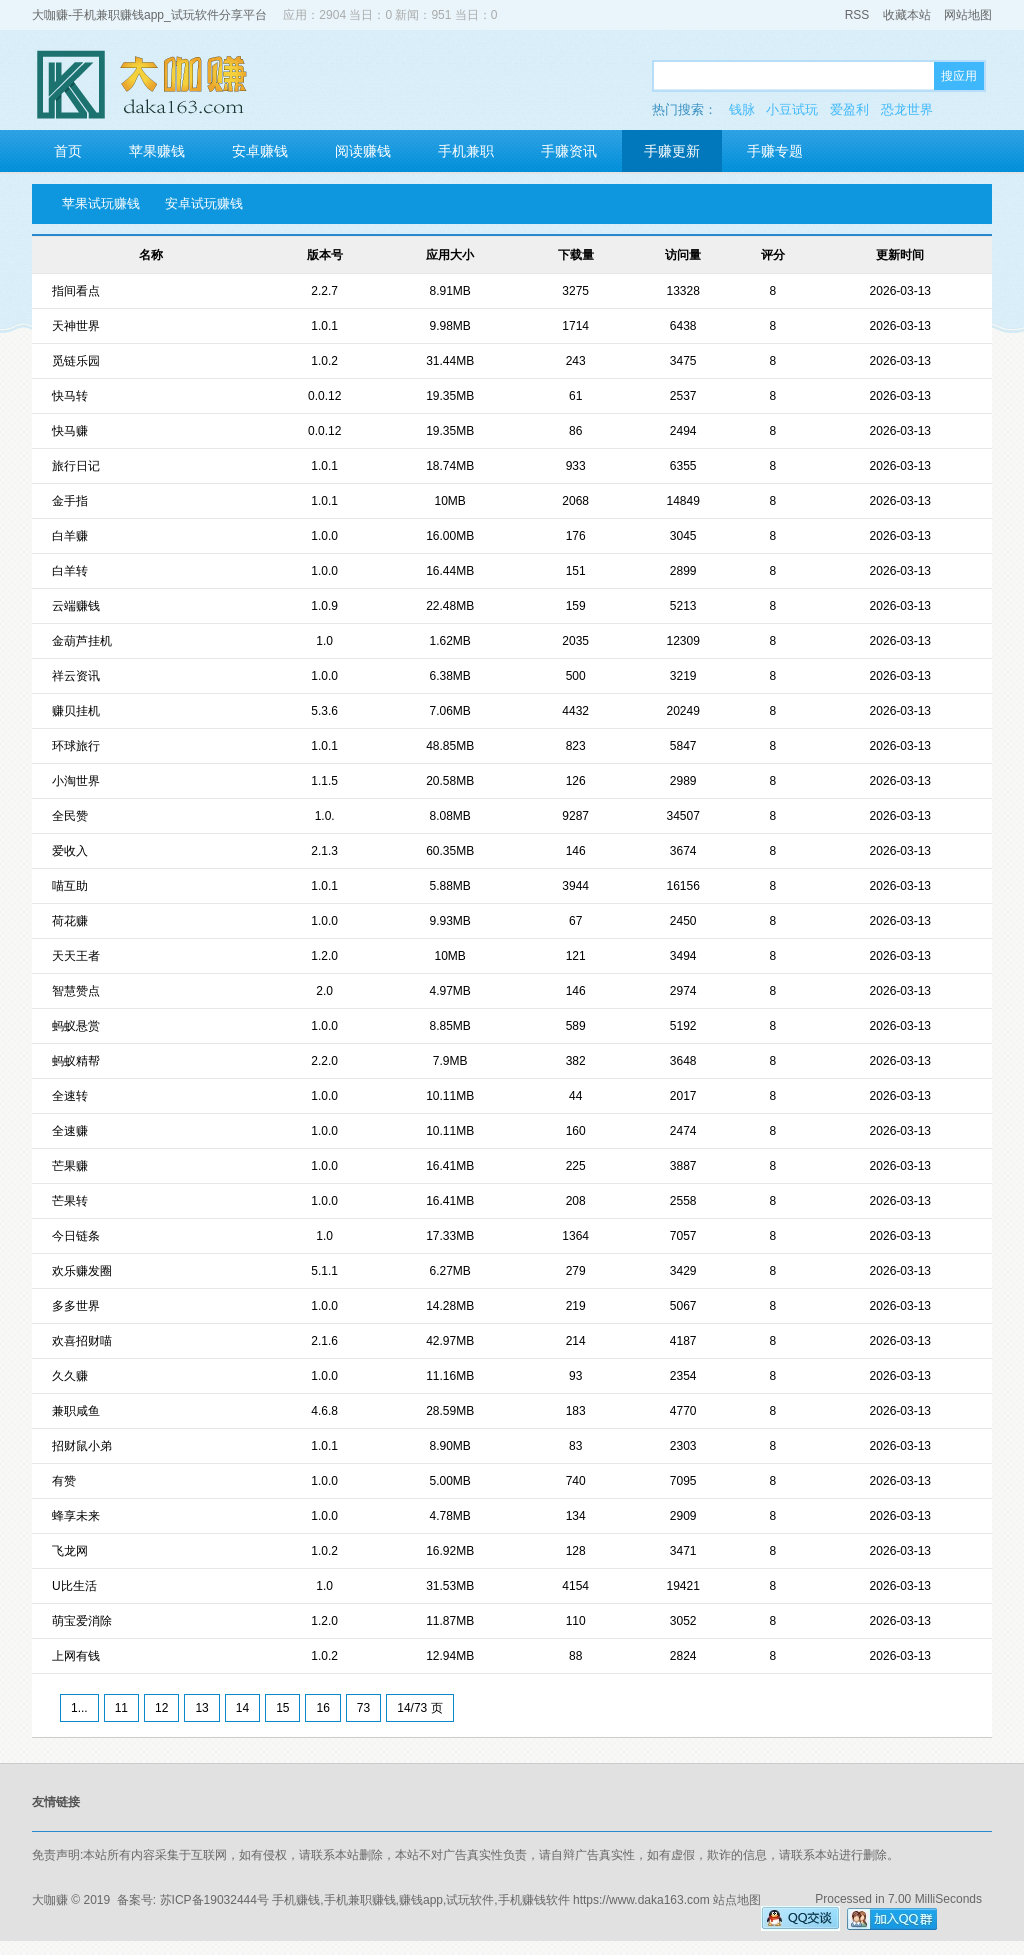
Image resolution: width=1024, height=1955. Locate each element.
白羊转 (70, 571)
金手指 (70, 501)
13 (201, 1708)
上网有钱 (76, 1656)
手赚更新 (672, 151)
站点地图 (737, 1900)
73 (363, 1708)
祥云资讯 (76, 676)
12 (161, 1708)
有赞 (64, 1481)
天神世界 (76, 326)
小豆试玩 (792, 109)
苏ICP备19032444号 (214, 1900)
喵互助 (70, 886)
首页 (68, 151)
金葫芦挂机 (82, 641)
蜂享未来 (76, 1516)
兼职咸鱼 (76, 1411)
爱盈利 (849, 109)
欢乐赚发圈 (82, 1271)
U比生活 (74, 1586)
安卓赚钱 (260, 151)
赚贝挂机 (76, 711)
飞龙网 (70, 1551)
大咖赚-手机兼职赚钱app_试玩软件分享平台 (149, 15)
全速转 (70, 1096)
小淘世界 (76, 781)
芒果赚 (70, 1166)
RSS (857, 15)
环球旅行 (76, 746)
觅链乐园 (76, 361)
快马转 (70, 396)
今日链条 (76, 1236)
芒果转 (70, 1201)
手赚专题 (775, 151)
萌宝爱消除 (82, 1621)
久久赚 (70, 1376)
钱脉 (742, 109)
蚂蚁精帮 (76, 1061)
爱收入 (70, 851)
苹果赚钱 (157, 151)
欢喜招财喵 (82, 1341)
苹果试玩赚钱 (101, 203)
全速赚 (70, 1131)
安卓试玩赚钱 (204, 203)
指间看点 (76, 291)
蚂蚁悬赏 (76, 1026)
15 (282, 1708)
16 (322, 1708)
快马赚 (70, 431)
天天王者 (76, 956)
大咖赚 (50, 1900)
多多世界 (76, 1306)
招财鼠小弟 (82, 1446)
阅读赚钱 (363, 151)
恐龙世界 (907, 109)
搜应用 (959, 76)
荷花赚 (70, 921)
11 (121, 1708)
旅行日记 (76, 466)
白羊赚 (70, 536)
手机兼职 (466, 151)
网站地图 (968, 15)
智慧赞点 (76, 991)
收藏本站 (907, 15)
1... (79, 1708)
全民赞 (70, 816)
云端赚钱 (76, 606)
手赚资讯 (569, 151)
